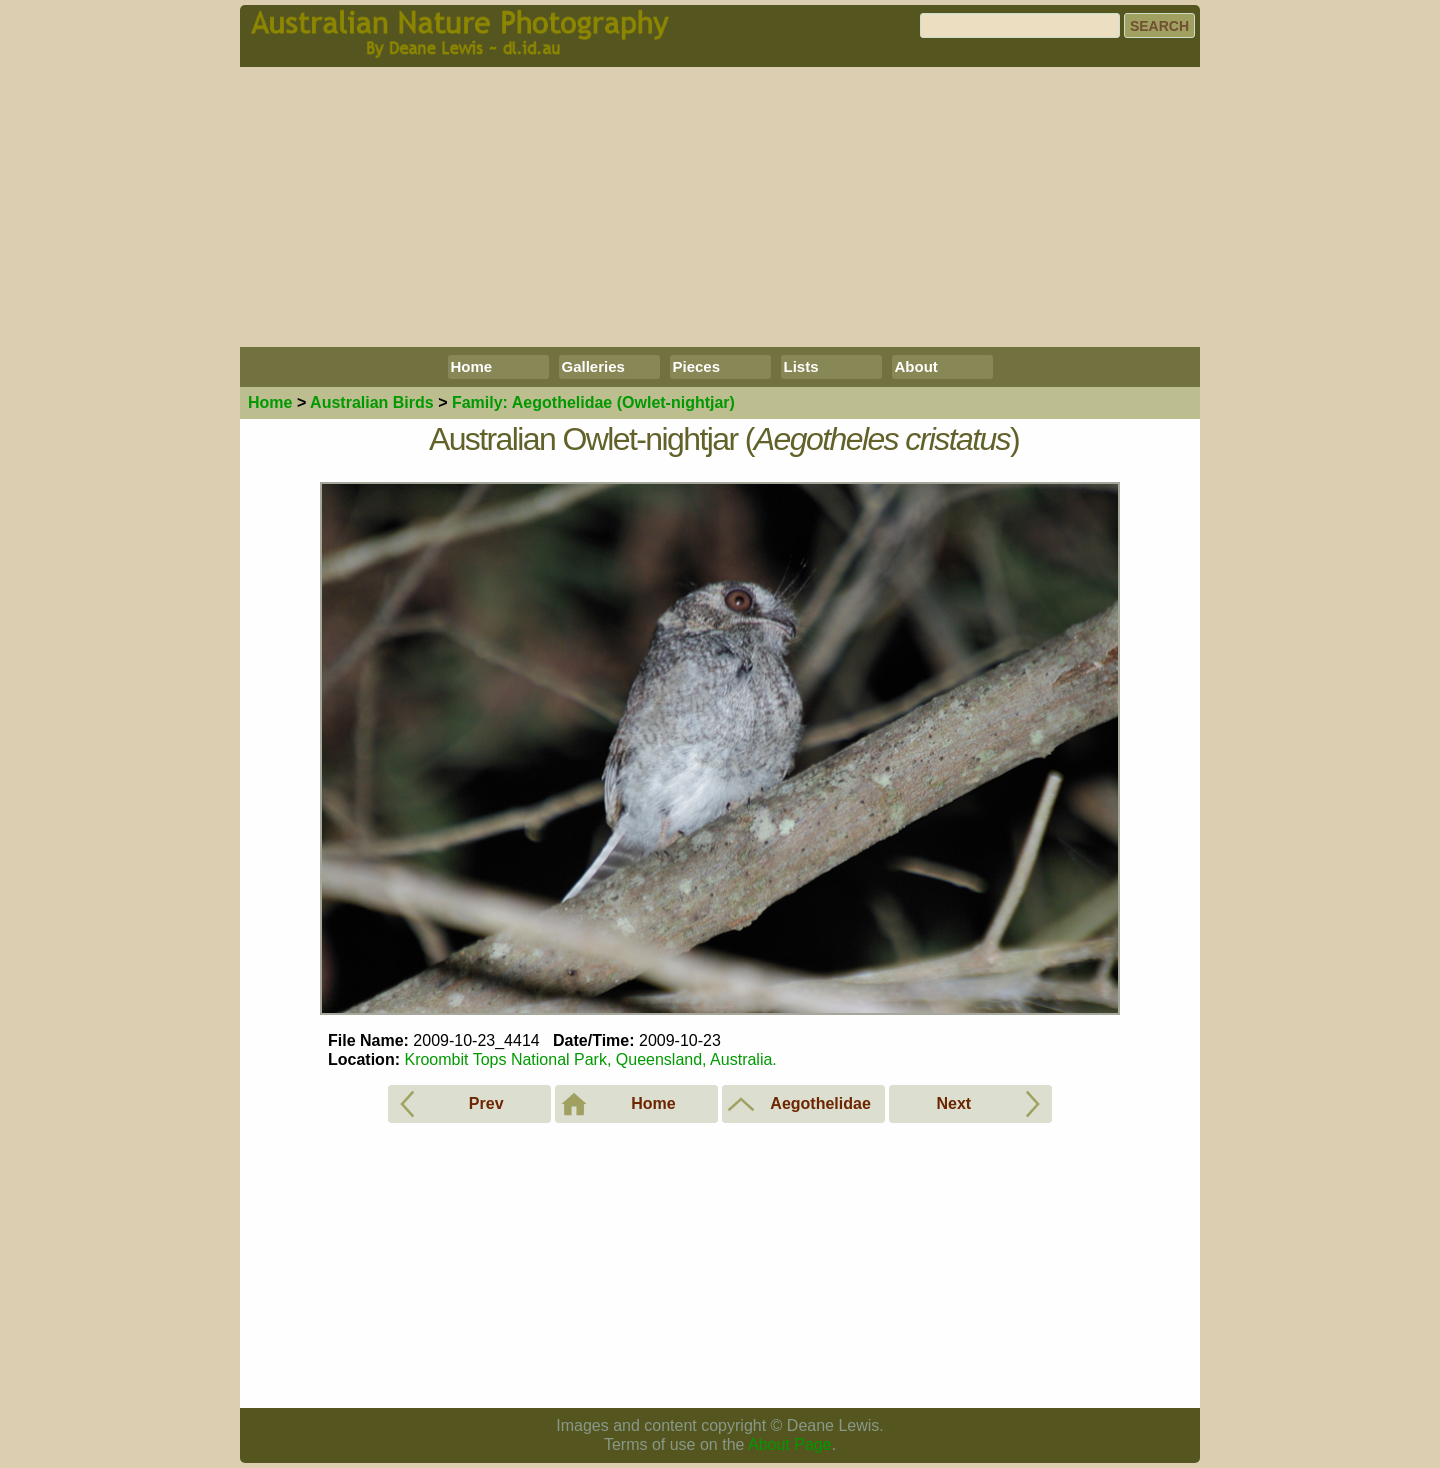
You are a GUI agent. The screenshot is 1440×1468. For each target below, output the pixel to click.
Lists (801, 366)
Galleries (593, 366)
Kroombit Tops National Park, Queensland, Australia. (590, 1059)
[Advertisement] (720, 207)
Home (472, 366)
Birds (372, 402)
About (916, 366)
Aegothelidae (593, 402)
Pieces (697, 366)
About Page (790, 1444)
